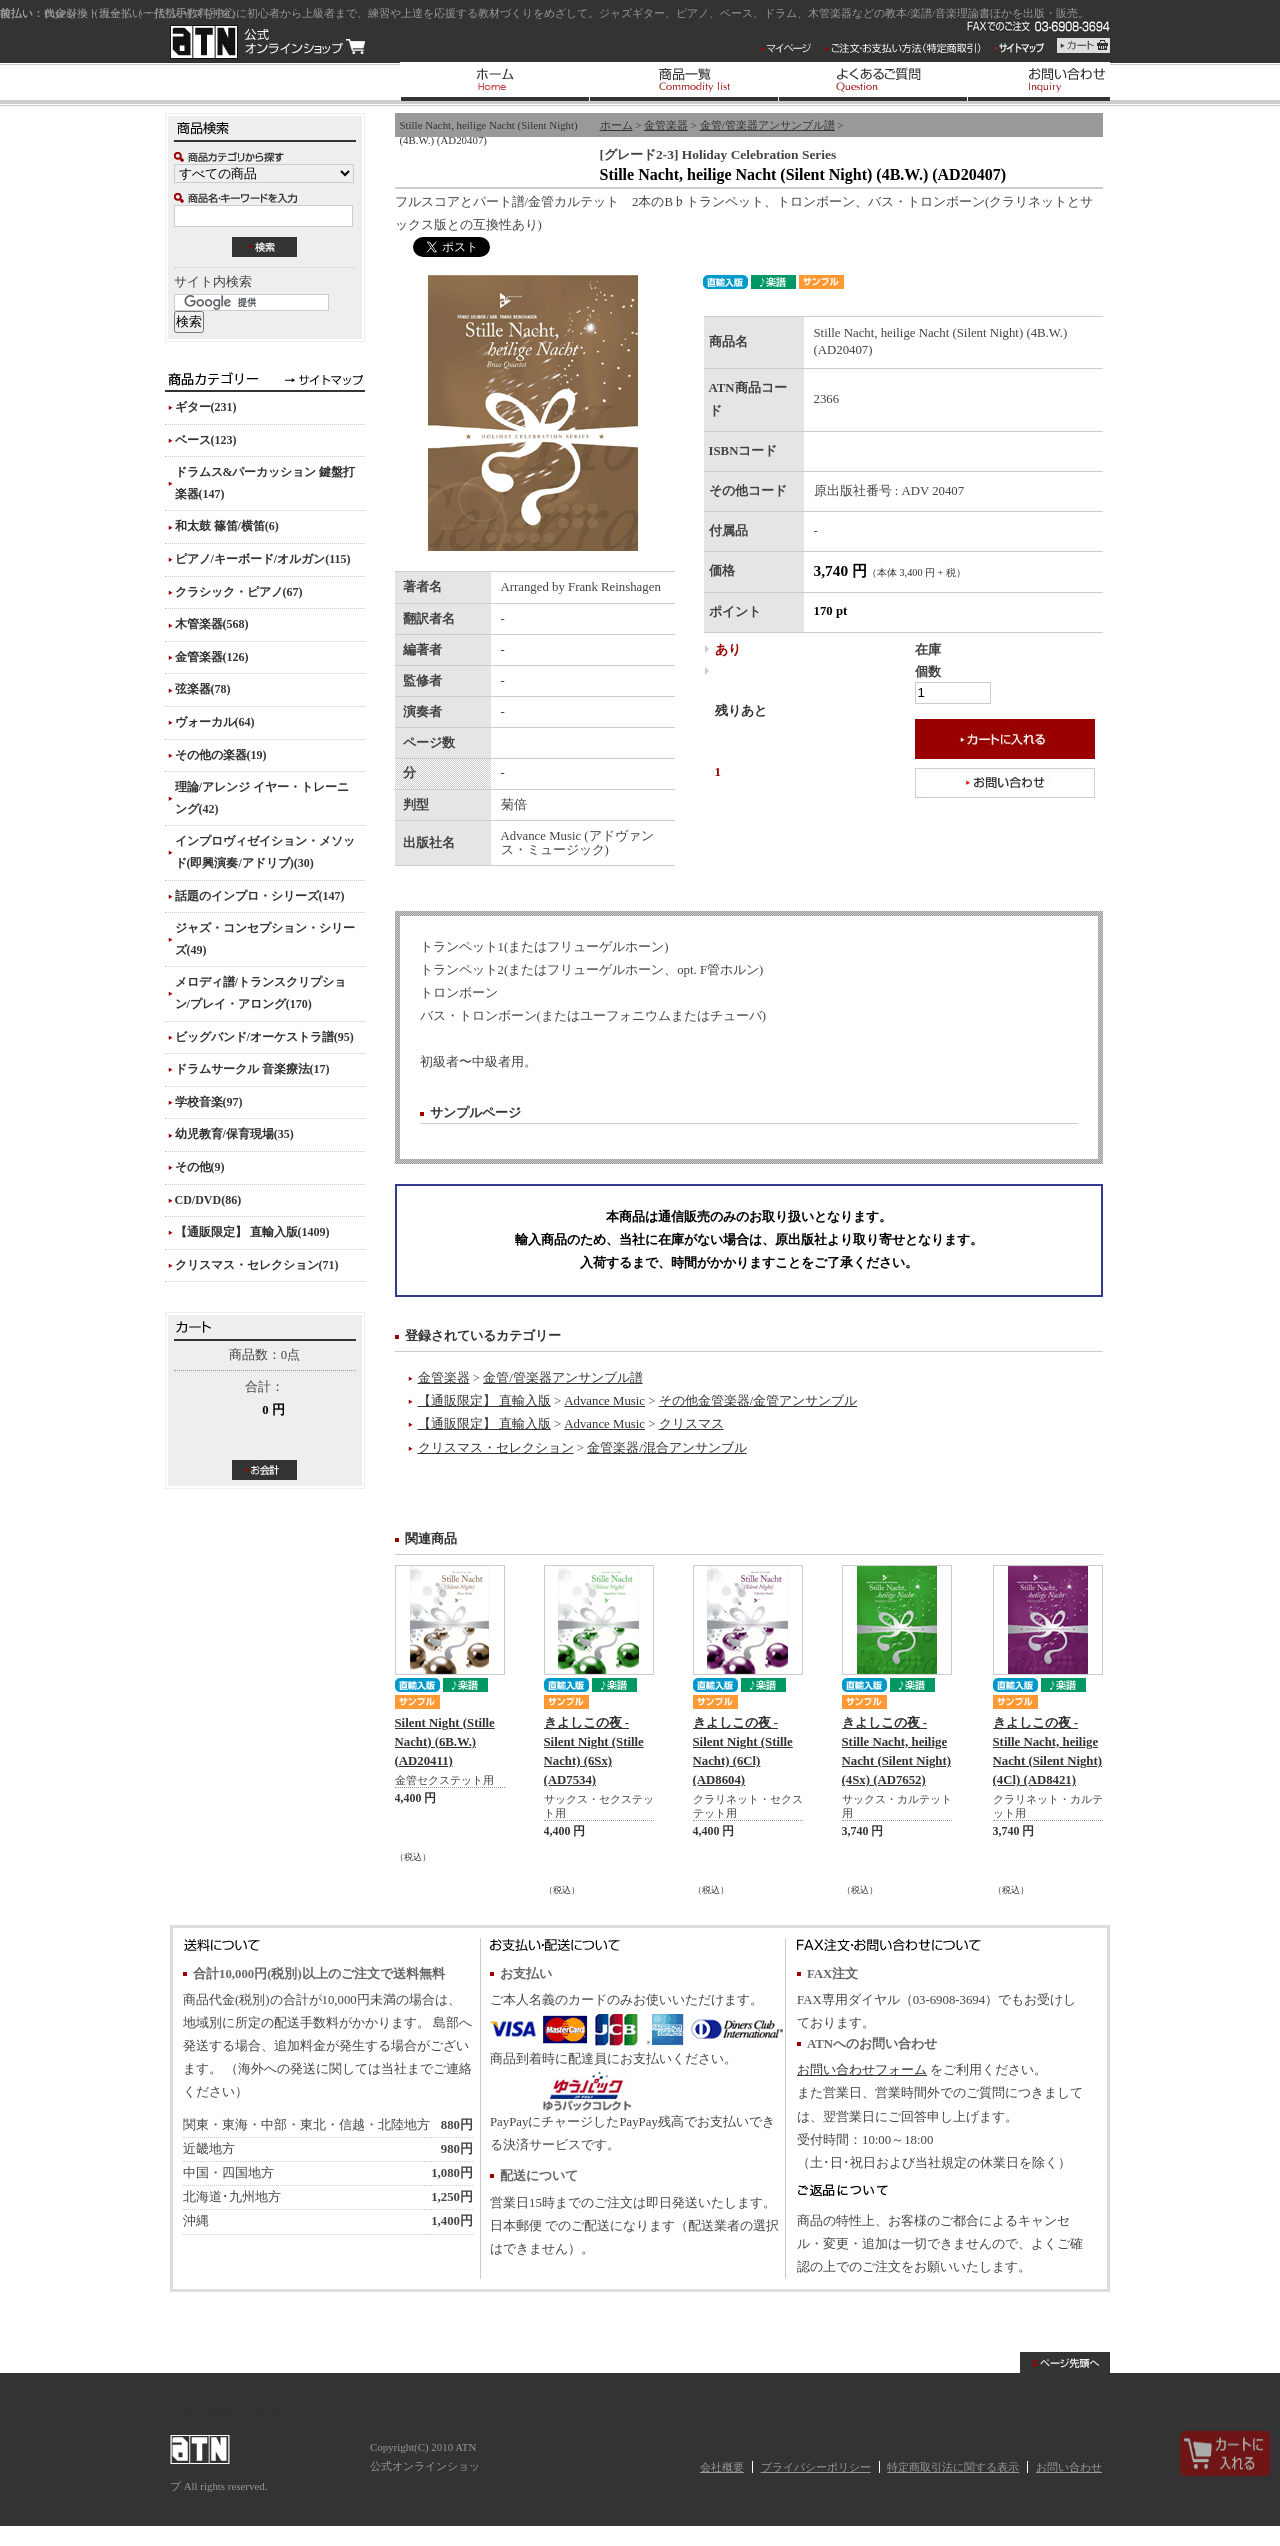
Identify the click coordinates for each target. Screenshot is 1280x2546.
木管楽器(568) (212, 624)
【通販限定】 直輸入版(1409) (252, 1232)
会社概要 (722, 2467)
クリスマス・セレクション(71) (257, 1265)
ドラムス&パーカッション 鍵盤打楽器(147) (265, 483)
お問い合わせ (1069, 2467)
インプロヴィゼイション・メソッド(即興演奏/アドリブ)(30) (265, 852)
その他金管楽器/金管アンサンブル (758, 1401)
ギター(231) (206, 407)
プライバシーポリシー (816, 2467)
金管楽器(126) (212, 657)
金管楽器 (666, 125)
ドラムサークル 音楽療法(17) (252, 1069)
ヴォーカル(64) (215, 722)
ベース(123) (206, 440)
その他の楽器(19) (221, 755)
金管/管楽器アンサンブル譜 (767, 125)
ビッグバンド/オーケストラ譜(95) (264, 1037)
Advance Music (604, 1401)
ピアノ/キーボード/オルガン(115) (263, 559)
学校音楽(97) (209, 1102)
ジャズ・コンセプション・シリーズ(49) (265, 939)
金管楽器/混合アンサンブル (667, 1448)
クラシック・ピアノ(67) (239, 592)
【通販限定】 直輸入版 (484, 1401)
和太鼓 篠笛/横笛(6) (227, 526)
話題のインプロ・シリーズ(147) (260, 896)
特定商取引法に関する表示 (953, 2467)
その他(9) (200, 1167)
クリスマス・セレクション (496, 1448)
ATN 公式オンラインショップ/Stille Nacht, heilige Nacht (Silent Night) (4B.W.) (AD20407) (267, 42)
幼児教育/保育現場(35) (234, 1134)
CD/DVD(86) (208, 1200)
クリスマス (691, 1424)
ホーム (616, 125)
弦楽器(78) (203, 689)
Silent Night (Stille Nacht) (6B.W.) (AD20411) (445, 1742)
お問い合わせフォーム (862, 2070)
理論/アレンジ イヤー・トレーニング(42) (262, 798)
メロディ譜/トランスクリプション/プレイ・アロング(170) (260, 993)
